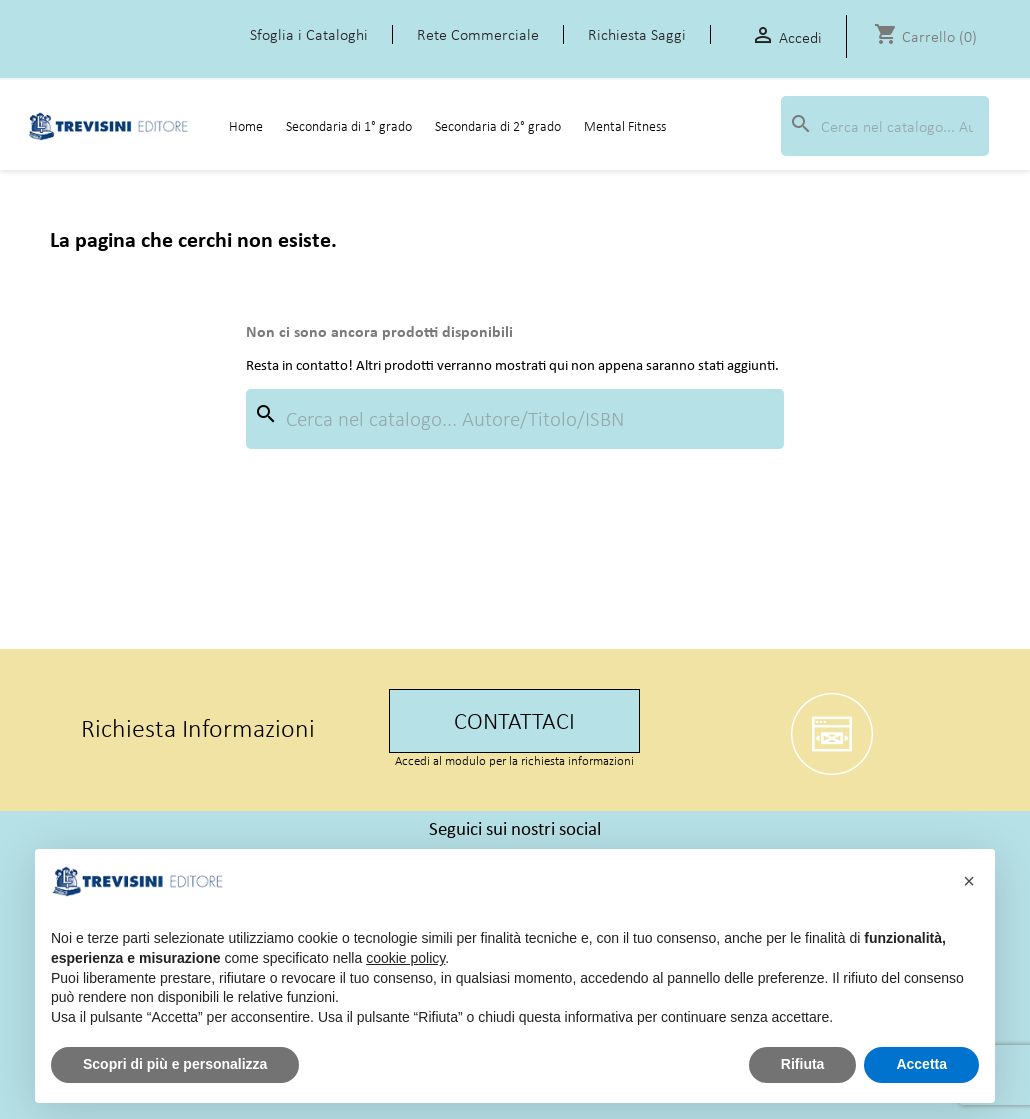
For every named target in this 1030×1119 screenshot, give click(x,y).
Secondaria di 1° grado (349, 126)
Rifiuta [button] (803, 1064)
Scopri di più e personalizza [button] (175, 1064)
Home (246, 126)
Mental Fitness (625, 126)
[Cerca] (885, 126)
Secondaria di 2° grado (498, 126)
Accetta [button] (921, 1064)
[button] (969, 881)
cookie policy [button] (405, 958)
